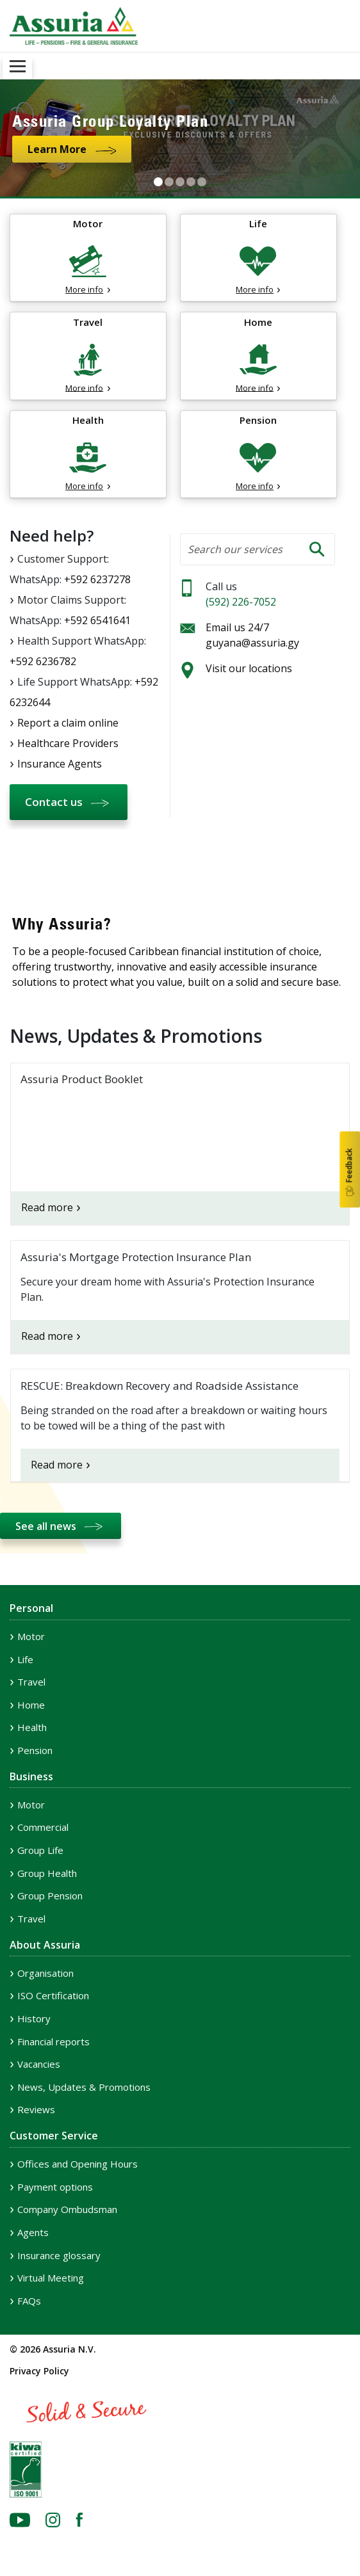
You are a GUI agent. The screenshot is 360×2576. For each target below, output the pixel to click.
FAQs (29, 2300)
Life (25, 1659)
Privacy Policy (39, 2371)
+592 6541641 (97, 620)
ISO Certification (53, 1995)
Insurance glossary (59, 2255)
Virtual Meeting (50, 2277)
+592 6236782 (43, 661)
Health (32, 1727)
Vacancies (38, 2063)
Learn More (57, 149)
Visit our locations (249, 668)
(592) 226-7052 (241, 602)
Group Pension (50, 1895)
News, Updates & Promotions (84, 2087)
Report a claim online (68, 723)
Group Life (40, 1850)
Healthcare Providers (68, 743)
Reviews (36, 2109)
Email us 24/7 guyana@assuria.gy (252, 635)
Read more (47, 1207)
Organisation (45, 1973)
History (34, 2018)
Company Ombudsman (67, 2209)
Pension (35, 1750)
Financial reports (53, 2041)
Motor (31, 1636)
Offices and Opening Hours (77, 2163)
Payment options (55, 2186)
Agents (33, 2232)
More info (84, 289)
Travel (31, 1681)
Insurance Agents (59, 764)
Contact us (54, 801)
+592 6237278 (97, 579)
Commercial (43, 1827)
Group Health (47, 1873)
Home (31, 1704)
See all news (45, 1526)
